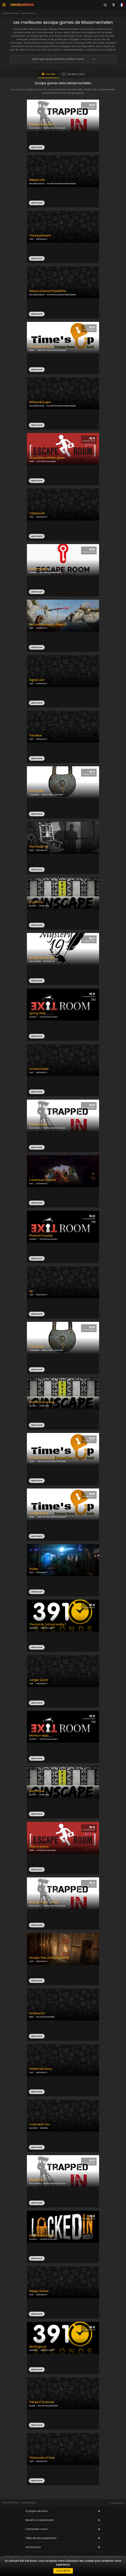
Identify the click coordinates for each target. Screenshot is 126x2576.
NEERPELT (33, 1628)
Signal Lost (36, 680)
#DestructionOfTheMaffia (47, 291)
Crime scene (38, 1124)
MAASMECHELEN (36, 183)
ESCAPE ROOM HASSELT (51, 572)
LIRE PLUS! (37, 203)
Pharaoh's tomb (40, 1235)
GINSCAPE (44, 905)
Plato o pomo (39, 1846)
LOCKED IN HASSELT (49, 2239)
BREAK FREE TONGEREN (52, 794)
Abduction (36, 2180)
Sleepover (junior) (42, 124)
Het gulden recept (42, 958)
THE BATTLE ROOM (41, 2402)
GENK (31, 350)
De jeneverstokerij (41, 2235)
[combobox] (113, 5)
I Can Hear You (39, 2124)
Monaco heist (39, 1735)
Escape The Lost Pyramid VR (49, 1957)
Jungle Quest (38, 1680)
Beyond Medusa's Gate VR (47, 624)
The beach (36, 1346)
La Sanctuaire (39, 1069)
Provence (36, 902)
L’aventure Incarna (42, 1180)
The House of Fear (42, 2457)
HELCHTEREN (35, 961)
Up (31, 1291)
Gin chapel (37, 1791)
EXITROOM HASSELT (49, 1017)
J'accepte (63, 2570)
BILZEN (32, 2405)
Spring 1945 (37, 1013)
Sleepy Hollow (39, 2291)
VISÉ (31, 239)
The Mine (35, 735)
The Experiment (40, 235)
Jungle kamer (39, 1513)
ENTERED (44, 2128)
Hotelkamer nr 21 (40, 346)
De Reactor (37, 2013)
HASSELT (33, 572)
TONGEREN (34, 794)
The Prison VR (38, 846)
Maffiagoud (37, 2346)
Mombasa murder (42, 1402)
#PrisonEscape (40, 402)
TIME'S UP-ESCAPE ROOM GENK (51, 350)
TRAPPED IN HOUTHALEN (54, 128)
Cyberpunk (37, 513)
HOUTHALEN (34, 128)
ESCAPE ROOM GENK (46, 461)
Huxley (33, 1569)
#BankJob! (37, 180)
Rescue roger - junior (44, 1902)
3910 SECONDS (47, 1628)
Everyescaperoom (10, 13)
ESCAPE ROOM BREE (45, 2017)
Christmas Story (40, 2069)
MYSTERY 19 (48, 961)
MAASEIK (33, 2128)
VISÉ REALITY (41, 239)
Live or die (36, 791)
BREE (31, 2017)
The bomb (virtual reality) (47, 1624)
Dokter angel (38, 569)
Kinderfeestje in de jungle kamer (52, 1457)
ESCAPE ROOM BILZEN (48, 2405)
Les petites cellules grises (47, 458)
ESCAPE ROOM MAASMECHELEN (61, 183)
